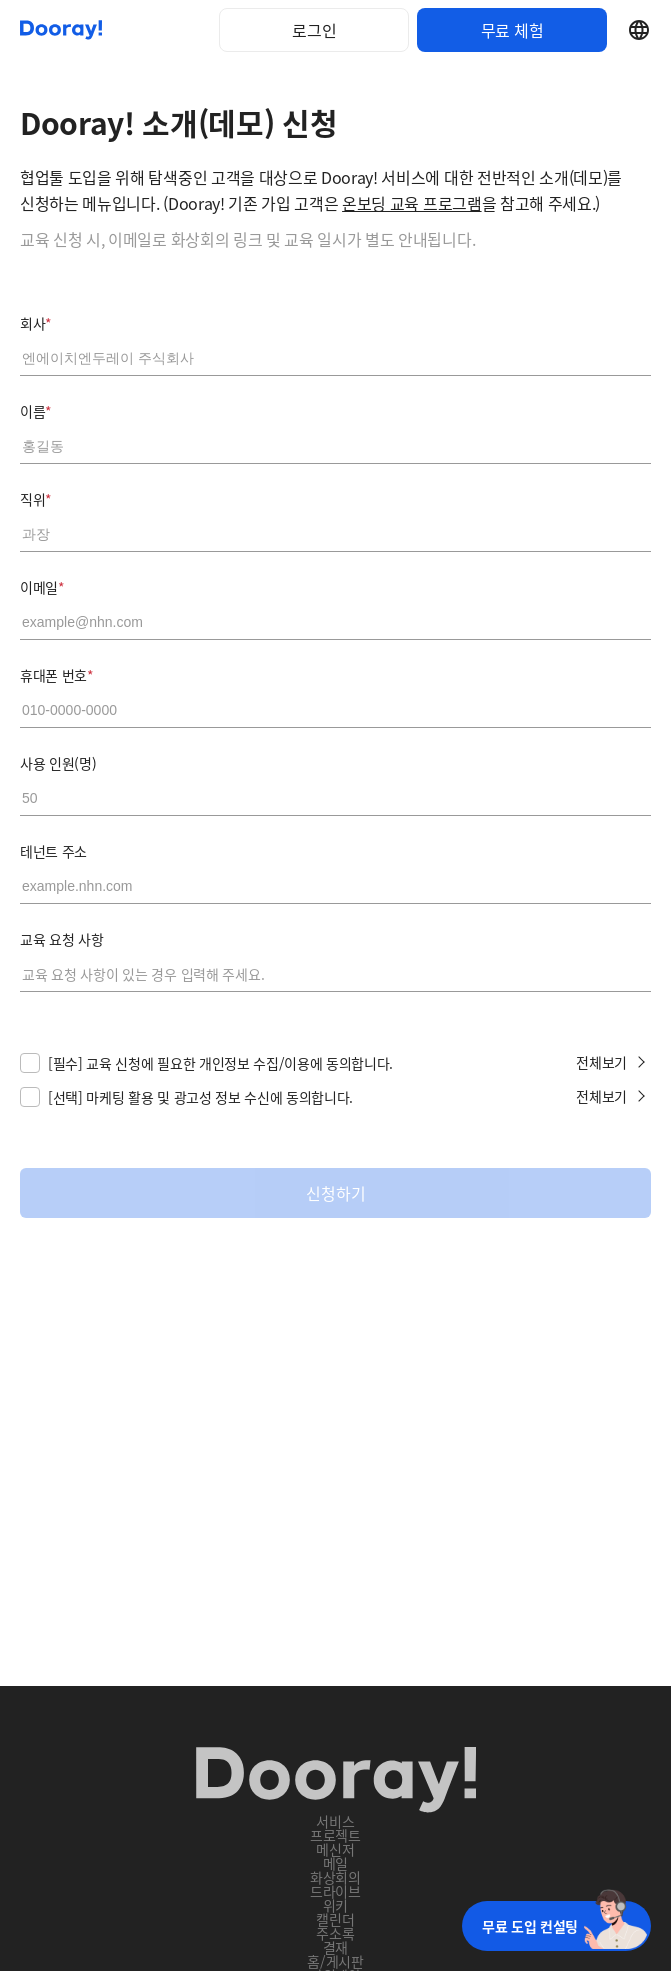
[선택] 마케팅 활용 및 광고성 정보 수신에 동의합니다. (200, 1097)
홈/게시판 (335, 1961)
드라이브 (335, 1891)
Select (639, 30)
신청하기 (336, 1193)
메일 (335, 1863)
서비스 (335, 1821)
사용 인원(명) (58, 763)
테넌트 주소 (53, 851)
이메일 (42, 587)
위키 (335, 1905)
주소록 (335, 1933)
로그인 (314, 30)
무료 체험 (512, 30)
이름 (36, 411)
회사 (36, 323)
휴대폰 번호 (57, 675)
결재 (335, 1947)
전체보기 (601, 1062)
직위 (36, 499)
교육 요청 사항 (61, 939)
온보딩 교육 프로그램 (411, 203)
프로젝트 (335, 1835)
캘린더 (335, 1919)
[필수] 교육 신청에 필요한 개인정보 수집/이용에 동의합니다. (220, 1063)
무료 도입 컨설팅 (530, 1926)
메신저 (335, 1849)
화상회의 (335, 1877)
